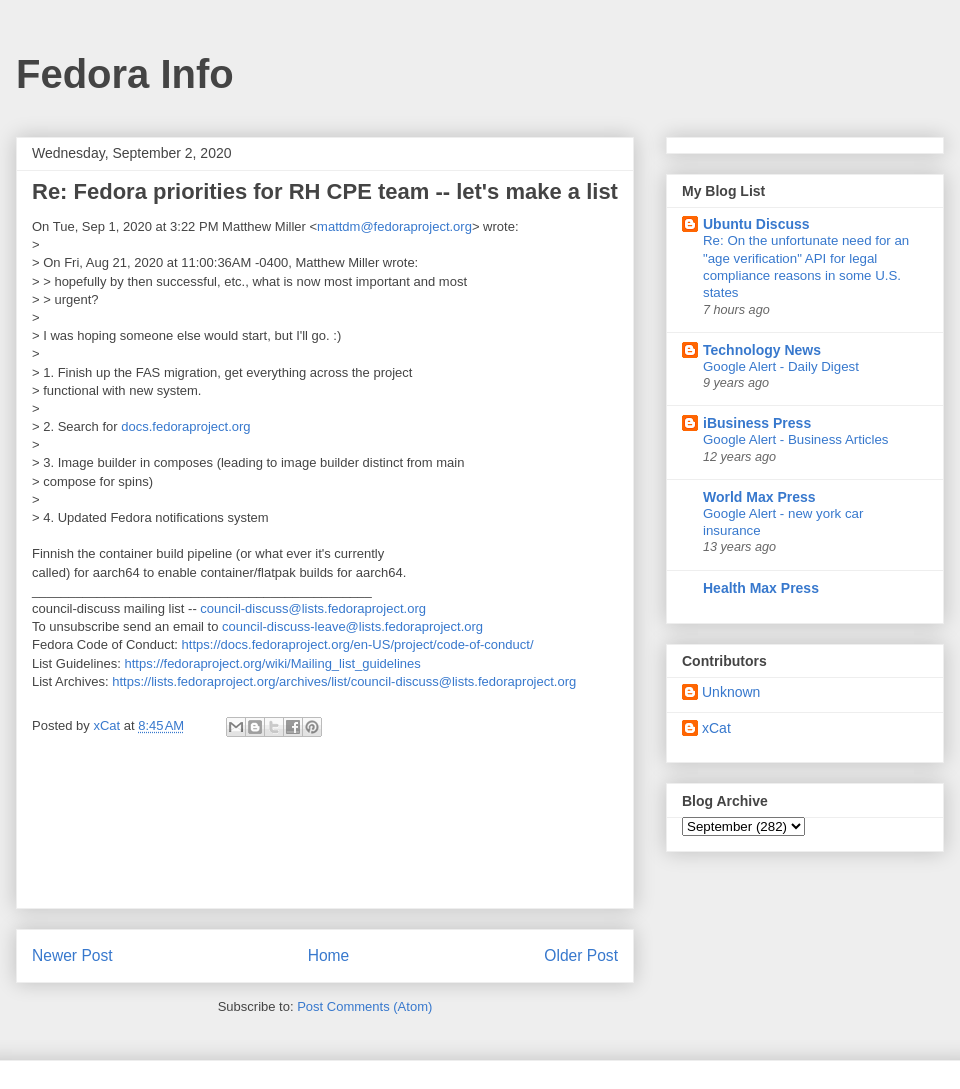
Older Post (581, 955)
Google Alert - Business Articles (796, 439)
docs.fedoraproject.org (185, 426)
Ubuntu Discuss (756, 224)
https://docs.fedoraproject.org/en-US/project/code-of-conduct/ (358, 644)
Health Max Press (761, 588)
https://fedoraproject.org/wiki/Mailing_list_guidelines (273, 663)
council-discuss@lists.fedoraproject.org (313, 608)
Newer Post (72, 955)
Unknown (731, 692)
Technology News (762, 350)
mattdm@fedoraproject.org (394, 226)
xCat (716, 728)
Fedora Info (125, 74)
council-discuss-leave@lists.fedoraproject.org (352, 626)
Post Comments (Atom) (364, 1006)
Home (329, 955)
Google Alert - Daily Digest (781, 366)
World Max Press (759, 497)
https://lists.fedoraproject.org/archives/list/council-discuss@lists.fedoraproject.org (344, 681)
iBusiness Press (757, 423)
